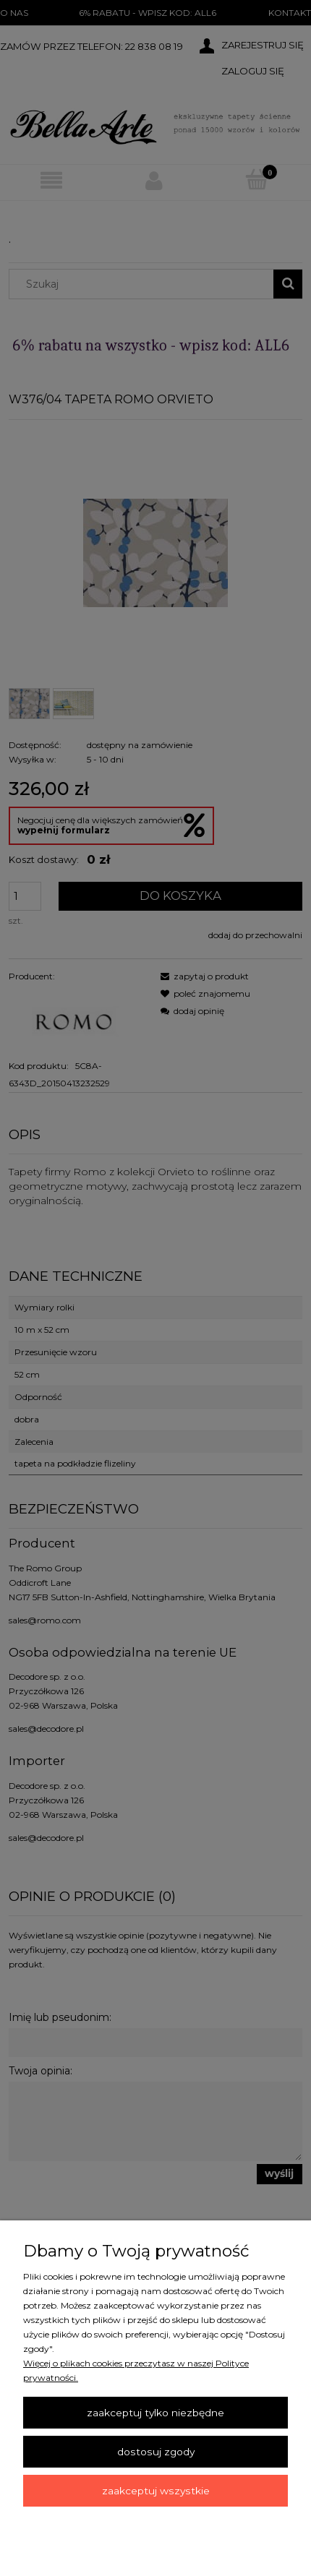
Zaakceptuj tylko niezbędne (155, 2412)
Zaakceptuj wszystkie (156, 2490)
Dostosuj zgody (156, 2451)
